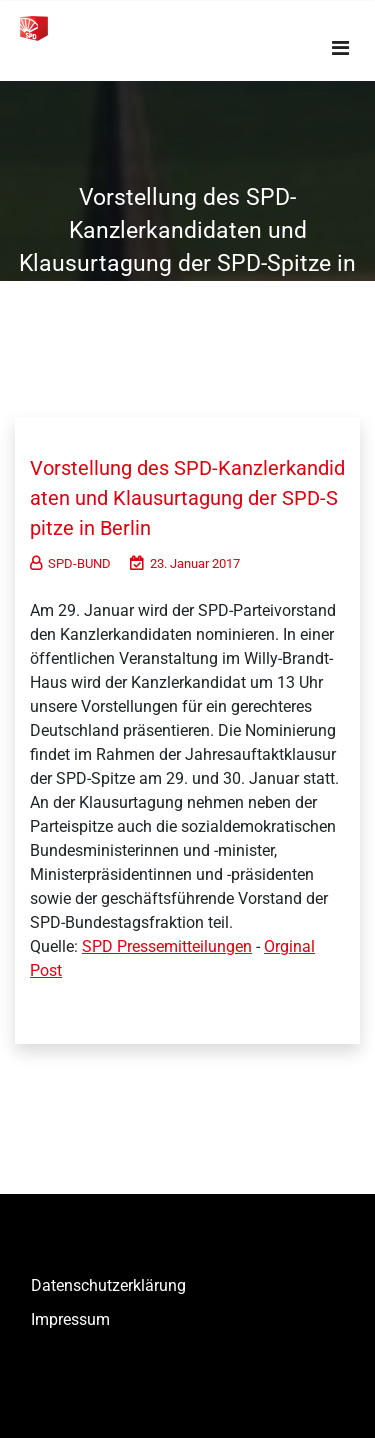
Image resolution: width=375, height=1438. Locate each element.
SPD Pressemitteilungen (167, 946)
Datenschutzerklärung (108, 1285)
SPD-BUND (70, 563)
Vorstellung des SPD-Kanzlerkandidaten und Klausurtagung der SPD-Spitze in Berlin (187, 498)
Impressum (70, 1319)
